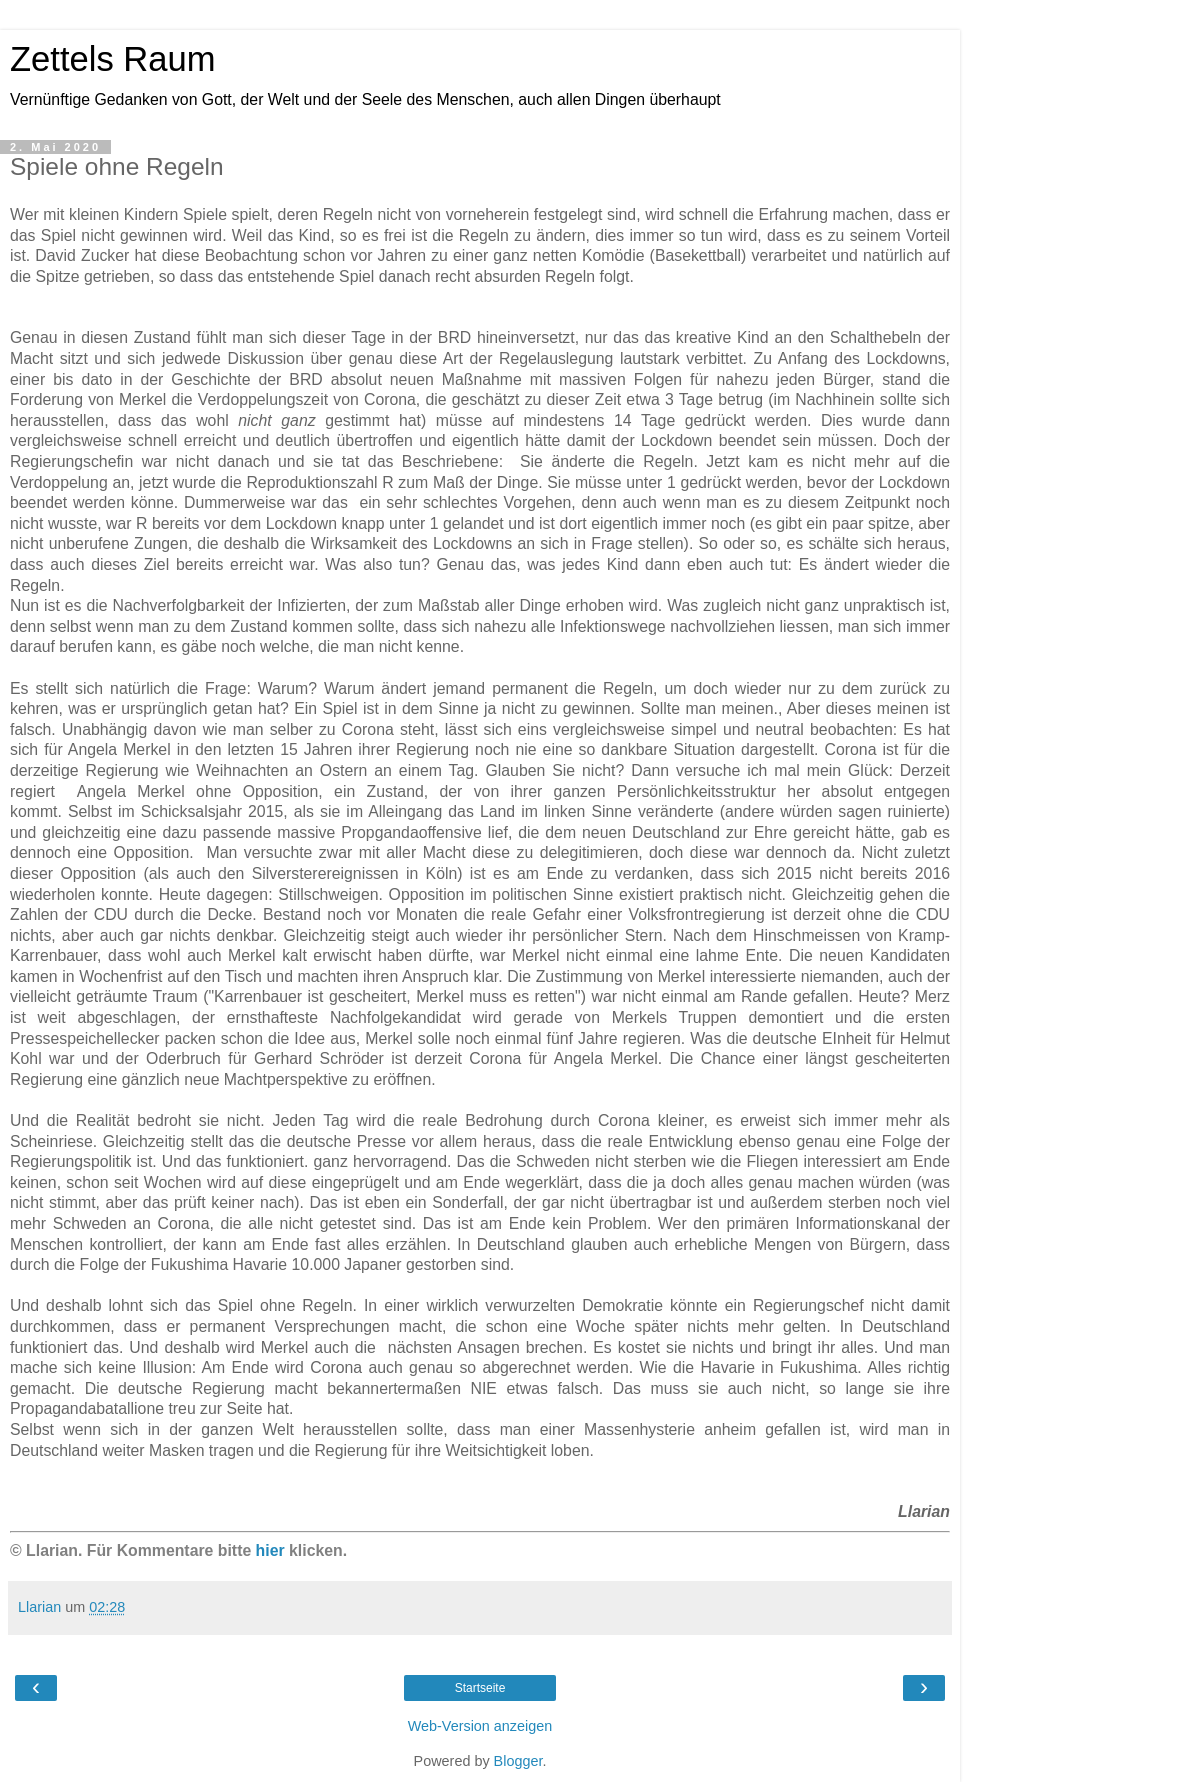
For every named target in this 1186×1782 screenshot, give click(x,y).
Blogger (518, 1761)
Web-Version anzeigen (480, 1726)
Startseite (480, 1688)
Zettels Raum (112, 59)
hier (270, 1550)
